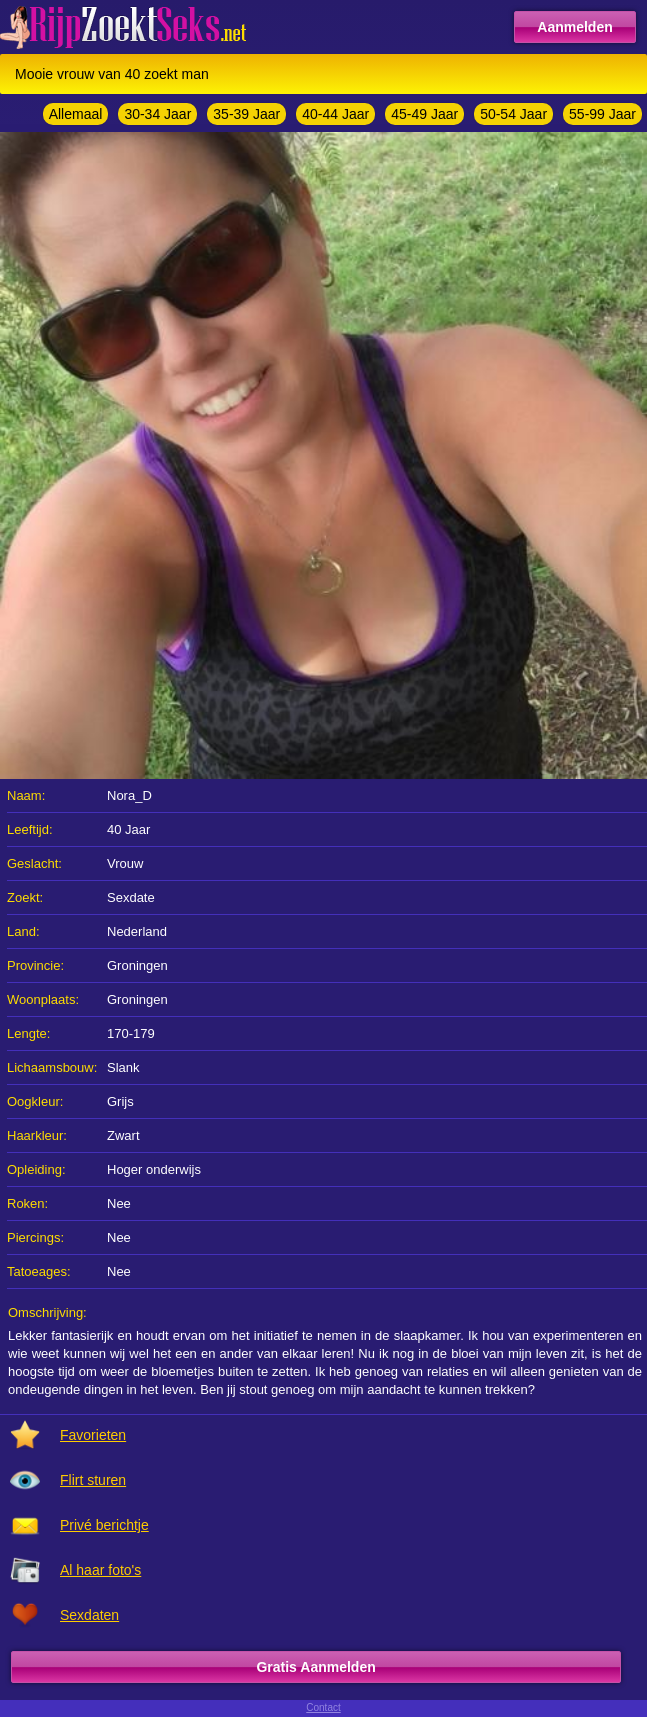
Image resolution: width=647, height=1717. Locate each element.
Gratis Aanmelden (315, 1667)
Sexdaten (89, 1615)
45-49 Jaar (424, 114)
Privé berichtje (104, 1525)
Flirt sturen (93, 1480)
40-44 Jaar (335, 114)
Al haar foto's (100, 1570)
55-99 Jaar (602, 114)
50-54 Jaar (513, 114)
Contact (323, 1707)
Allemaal (76, 114)
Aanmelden (574, 27)
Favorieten (93, 1435)
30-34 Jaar (157, 114)
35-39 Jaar (246, 114)
